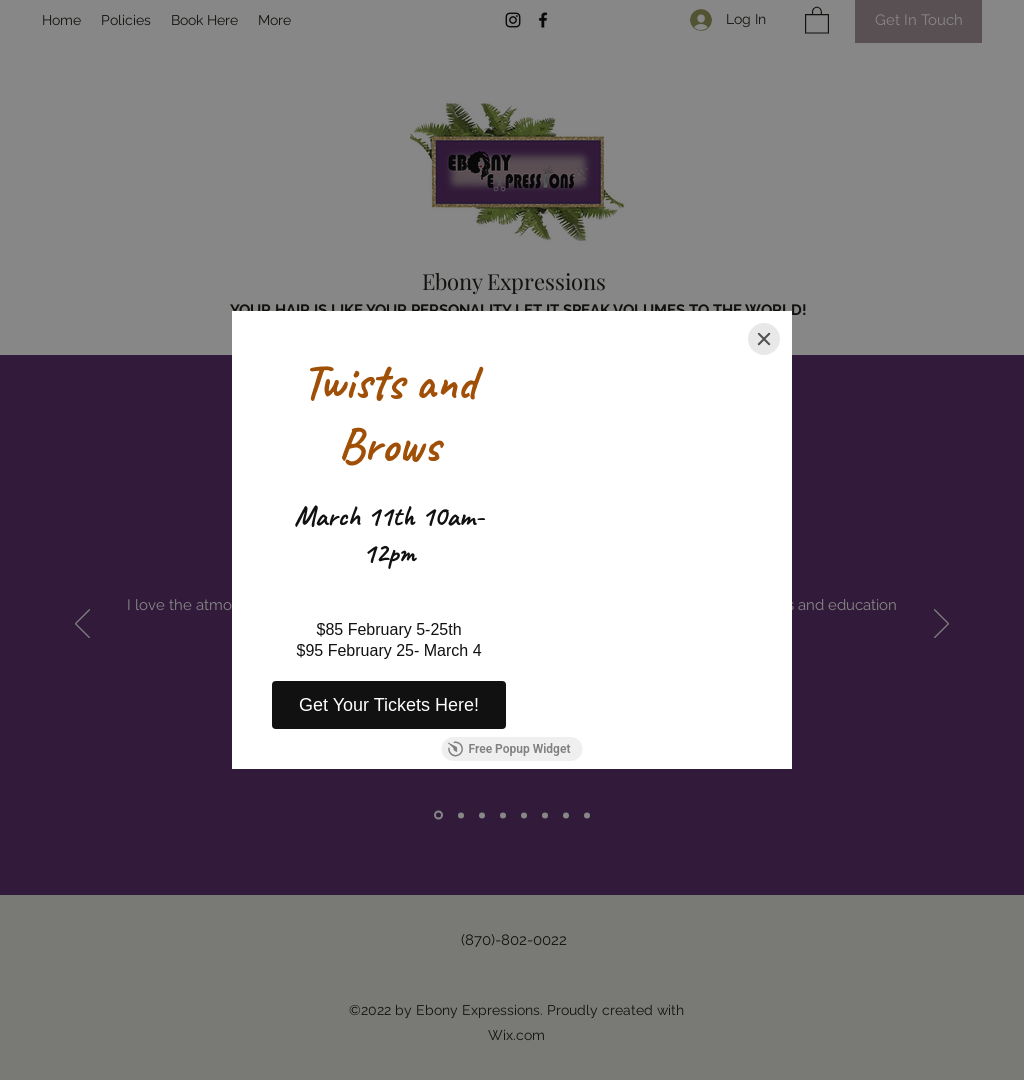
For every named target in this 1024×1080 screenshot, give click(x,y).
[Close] (764, 339)
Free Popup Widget (509, 749)
